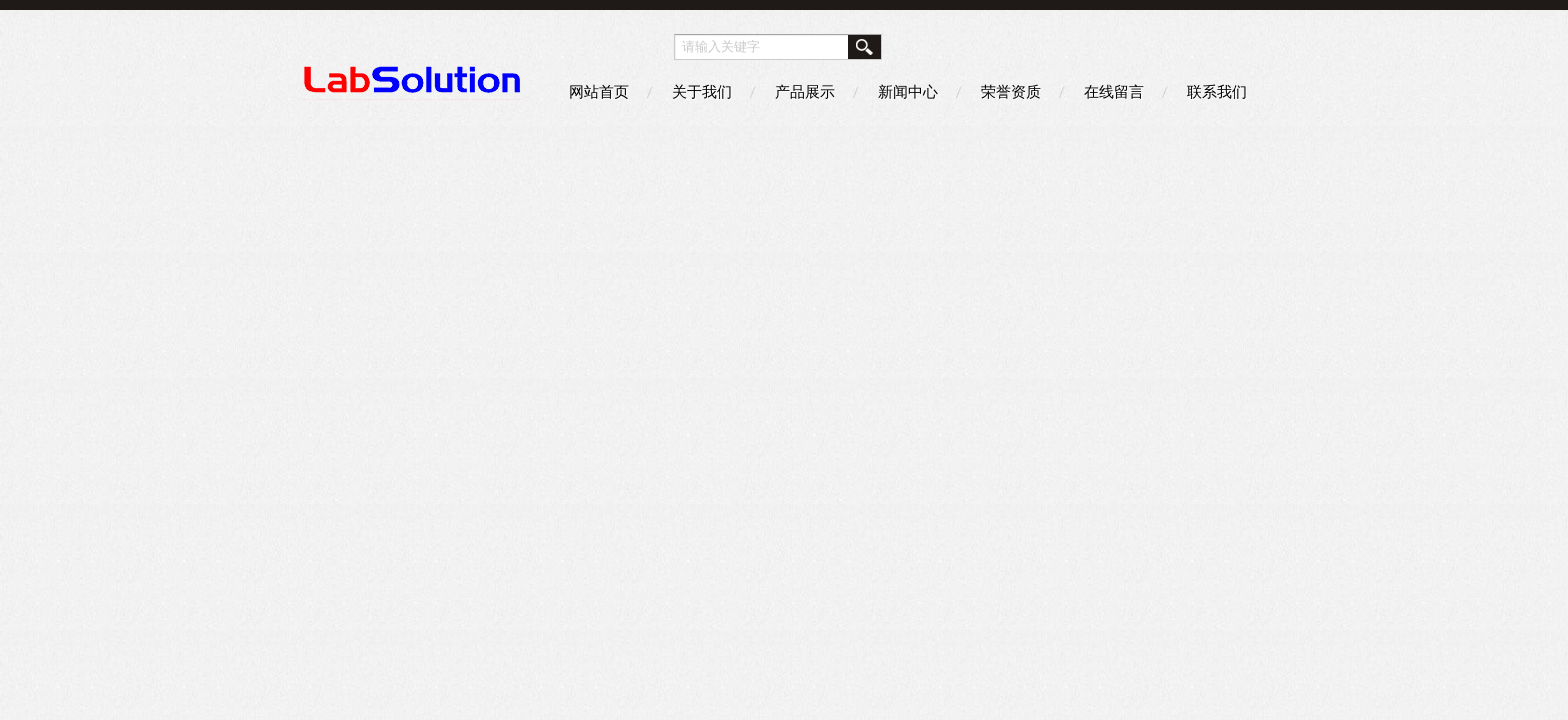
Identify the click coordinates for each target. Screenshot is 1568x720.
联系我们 (1217, 91)
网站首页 (599, 91)
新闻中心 (908, 91)
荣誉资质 (1011, 91)
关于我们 (702, 91)
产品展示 (805, 91)
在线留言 (1114, 91)
